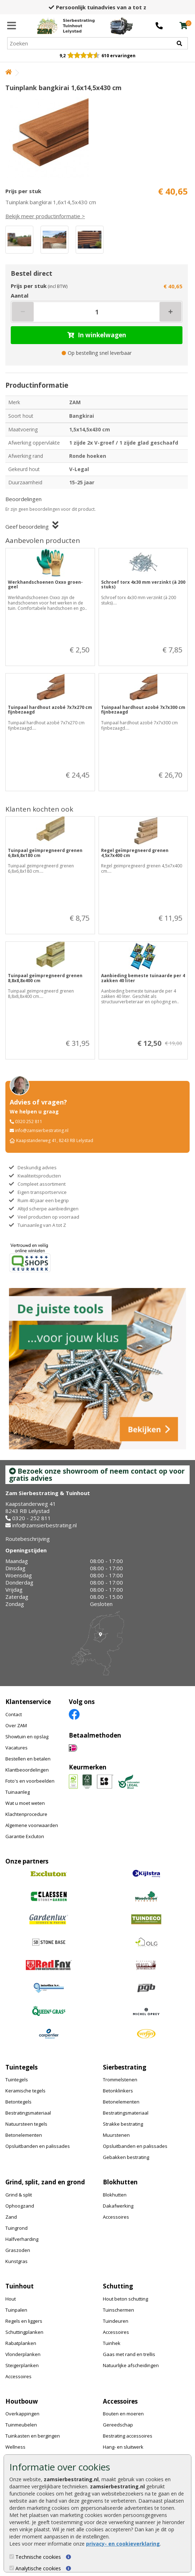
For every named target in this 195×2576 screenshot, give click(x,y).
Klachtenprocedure (26, 1814)
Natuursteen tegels (26, 2124)
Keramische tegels (25, 2090)
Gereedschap (118, 2424)
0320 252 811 (28, 1121)
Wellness (15, 2447)
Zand (11, 2217)
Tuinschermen (118, 2310)
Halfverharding (21, 2239)
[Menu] (11, 26)
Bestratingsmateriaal (28, 2113)
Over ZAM (16, 1725)
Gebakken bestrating (126, 2157)
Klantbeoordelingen (27, 1770)
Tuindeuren (115, 2321)
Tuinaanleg (17, 1792)
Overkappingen (22, 2413)
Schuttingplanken (24, 2332)
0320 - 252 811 (31, 1518)
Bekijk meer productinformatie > (45, 216)
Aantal (19, 295)
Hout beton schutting (125, 2299)
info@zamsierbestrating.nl (41, 1130)
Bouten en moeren (123, 2413)
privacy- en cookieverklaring (123, 2543)
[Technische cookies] (11, 2556)
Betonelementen (23, 2135)
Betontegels (18, 2101)
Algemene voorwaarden (31, 1825)
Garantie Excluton (24, 1836)
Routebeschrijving (27, 1538)
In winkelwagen (96, 335)
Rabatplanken (20, 2343)
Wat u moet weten (25, 1803)
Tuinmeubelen (21, 2424)
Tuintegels (16, 2079)
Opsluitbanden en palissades (37, 2146)
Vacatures (16, 1747)
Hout (10, 2299)
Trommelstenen (120, 2079)
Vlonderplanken (23, 2354)
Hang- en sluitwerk (123, 2447)
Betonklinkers (118, 2090)
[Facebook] (74, 1714)
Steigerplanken (22, 2365)
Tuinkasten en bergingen (32, 2436)
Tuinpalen (16, 2310)
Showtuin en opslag (26, 1736)
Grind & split (18, 2194)
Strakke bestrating (123, 2124)
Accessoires (116, 2217)
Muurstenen (116, 2135)
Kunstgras (16, 2261)
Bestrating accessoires (127, 2436)
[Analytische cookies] (11, 2568)
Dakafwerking (118, 2206)
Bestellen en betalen (28, 1758)
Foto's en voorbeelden (29, 1781)
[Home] (66, 26)
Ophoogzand (19, 2206)
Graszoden (17, 2250)
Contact (13, 1714)
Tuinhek (111, 2343)
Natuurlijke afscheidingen (131, 2365)
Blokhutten (115, 2194)
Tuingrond (16, 2228)
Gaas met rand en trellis (129, 2354)
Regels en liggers (23, 2321)
